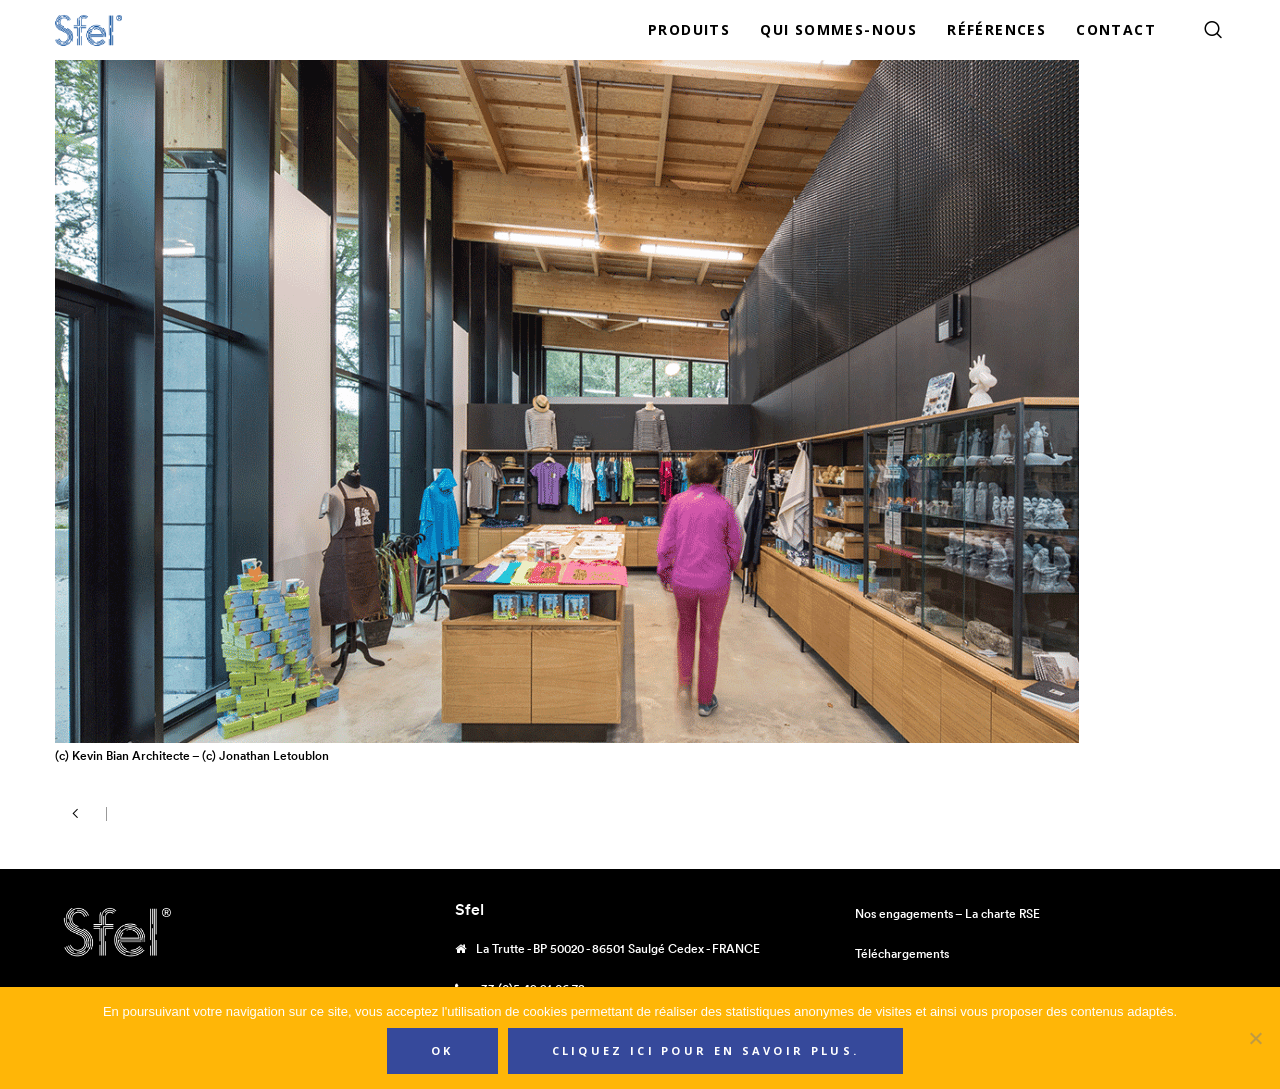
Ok (442, 1050)
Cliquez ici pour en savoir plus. (706, 1050)
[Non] (1255, 1038)
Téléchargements (902, 953)
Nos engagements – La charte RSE (947, 913)
